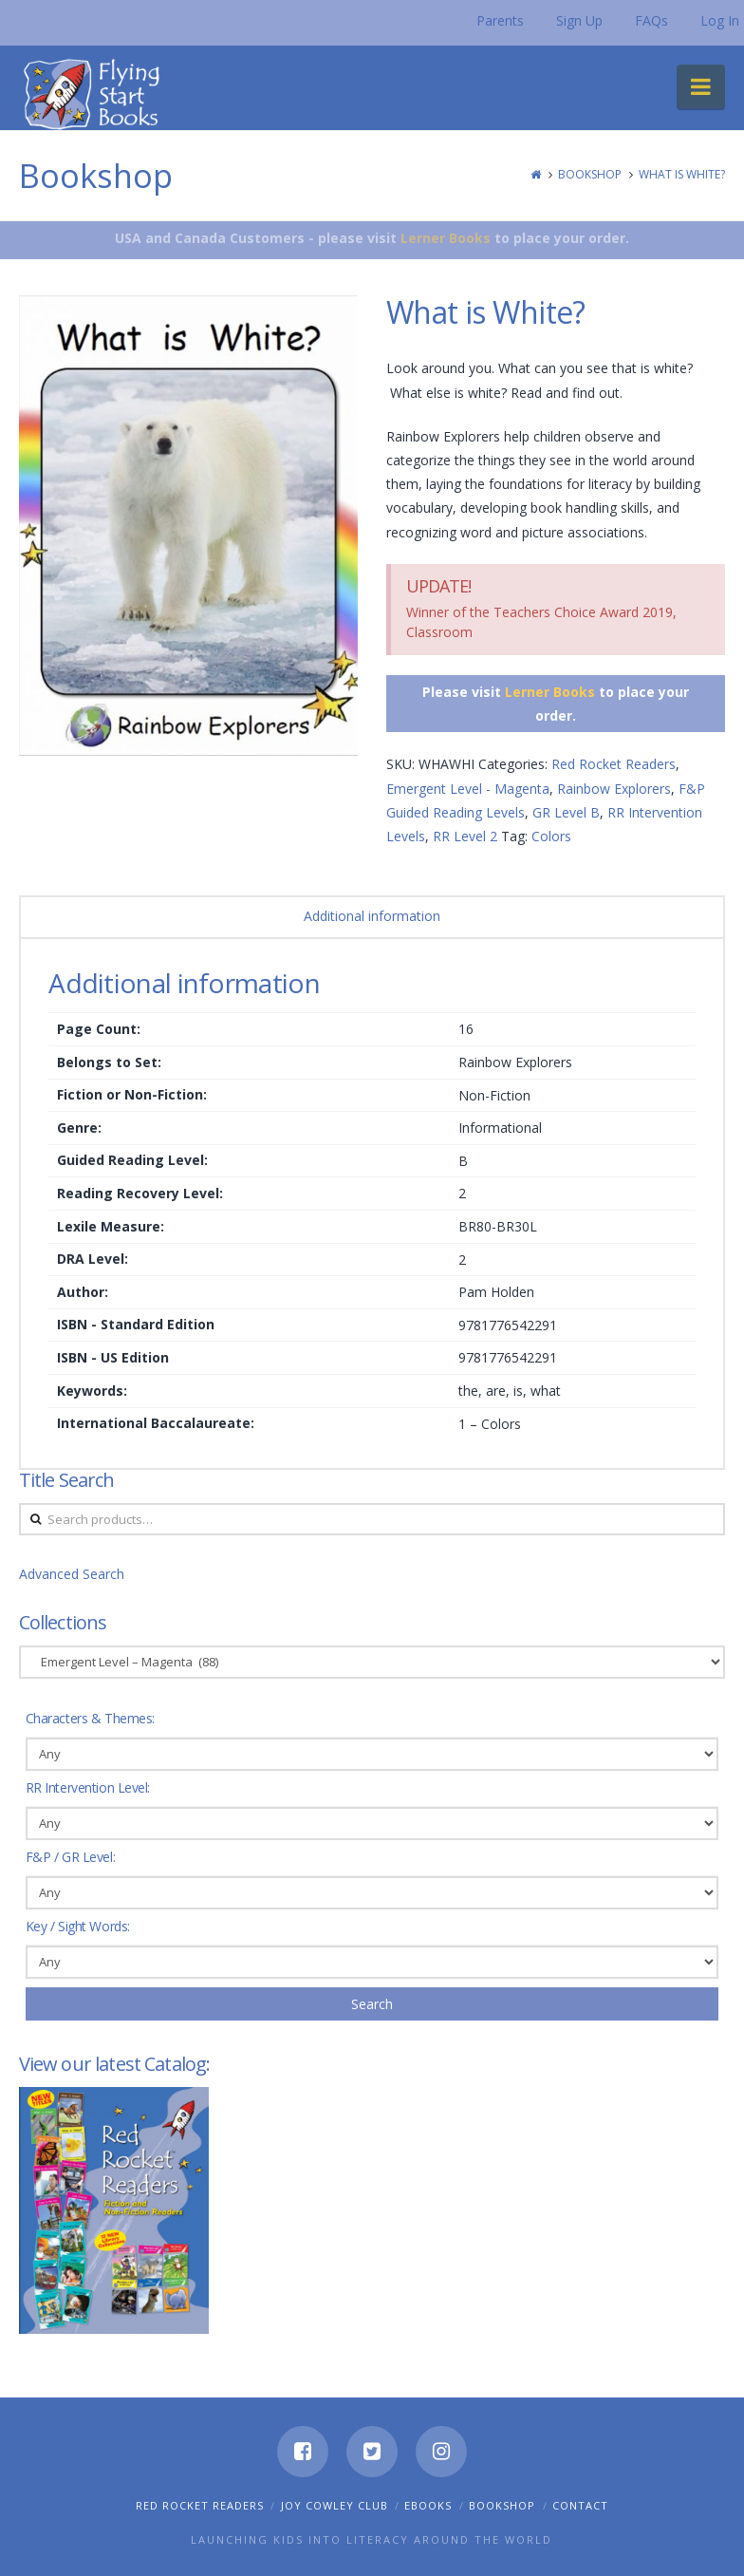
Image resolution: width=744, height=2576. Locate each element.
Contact (580, 2505)
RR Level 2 (465, 836)
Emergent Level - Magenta (467, 789)
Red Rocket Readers (613, 764)
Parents (500, 20)
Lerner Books (445, 238)
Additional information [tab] (372, 916)
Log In (719, 20)
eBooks (428, 2505)
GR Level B (566, 812)
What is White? (682, 174)
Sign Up (579, 20)
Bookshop (590, 174)
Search (372, 2004)
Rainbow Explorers (614, 789)
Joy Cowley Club (334, 2505)
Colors (551, 836)
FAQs (651, 20)
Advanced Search (71, 1574)
